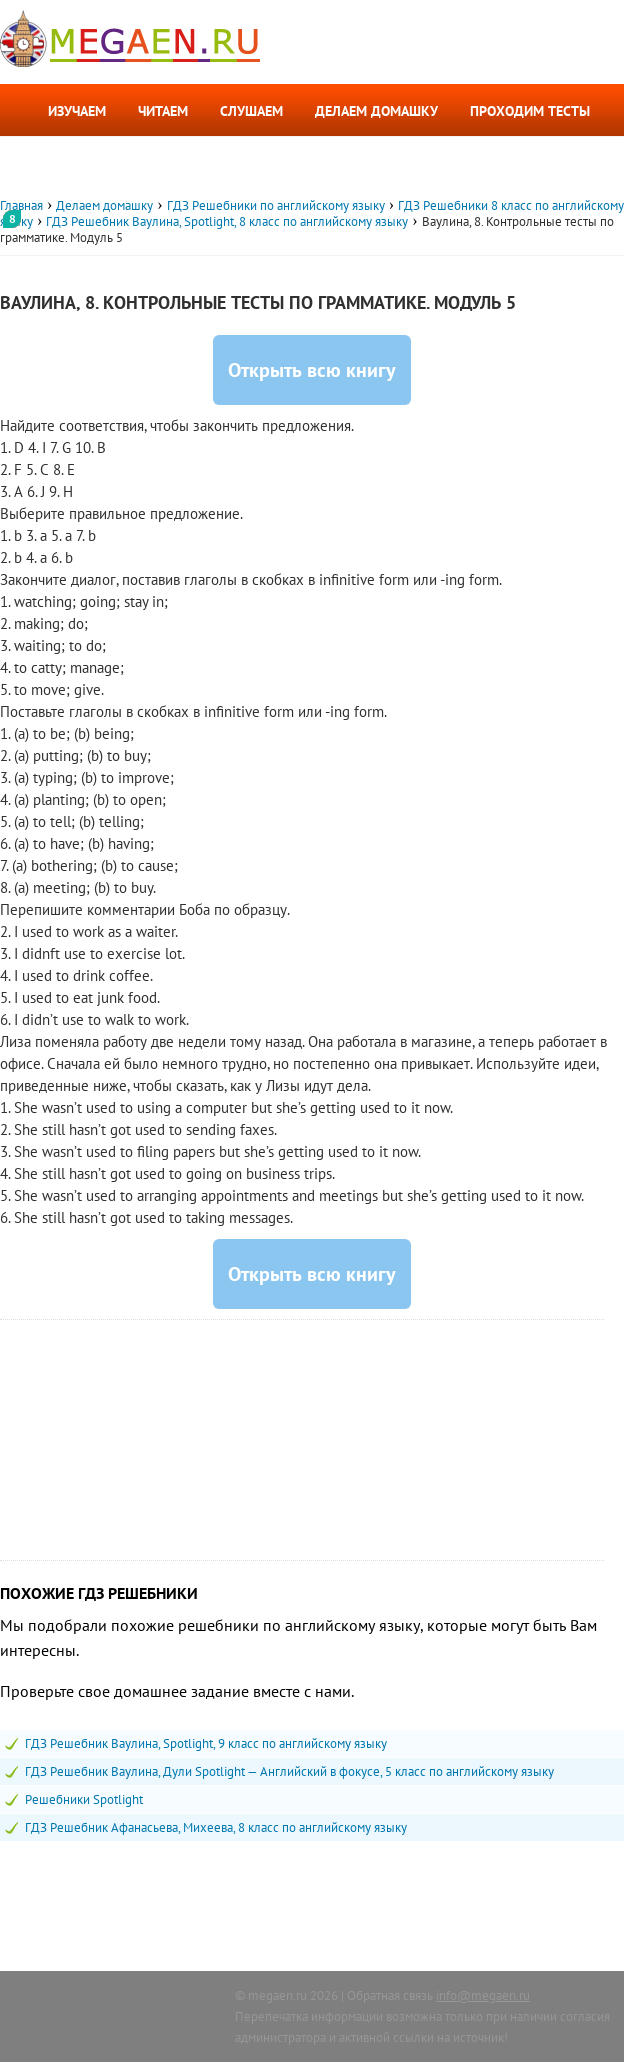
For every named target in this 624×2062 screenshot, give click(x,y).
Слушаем (251, 111)
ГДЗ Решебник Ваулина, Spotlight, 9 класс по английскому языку (206, 1743)
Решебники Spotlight (84, 1799)
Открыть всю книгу (312, 370)
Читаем (163, 111)
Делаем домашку (376, 111)
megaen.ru (277, 1995)
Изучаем (77, 111)
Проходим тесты (530, 111)
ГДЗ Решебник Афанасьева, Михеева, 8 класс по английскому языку (216, 1827)
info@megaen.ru (483, 1995)
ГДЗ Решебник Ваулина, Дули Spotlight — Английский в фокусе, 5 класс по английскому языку (289, 1771)
